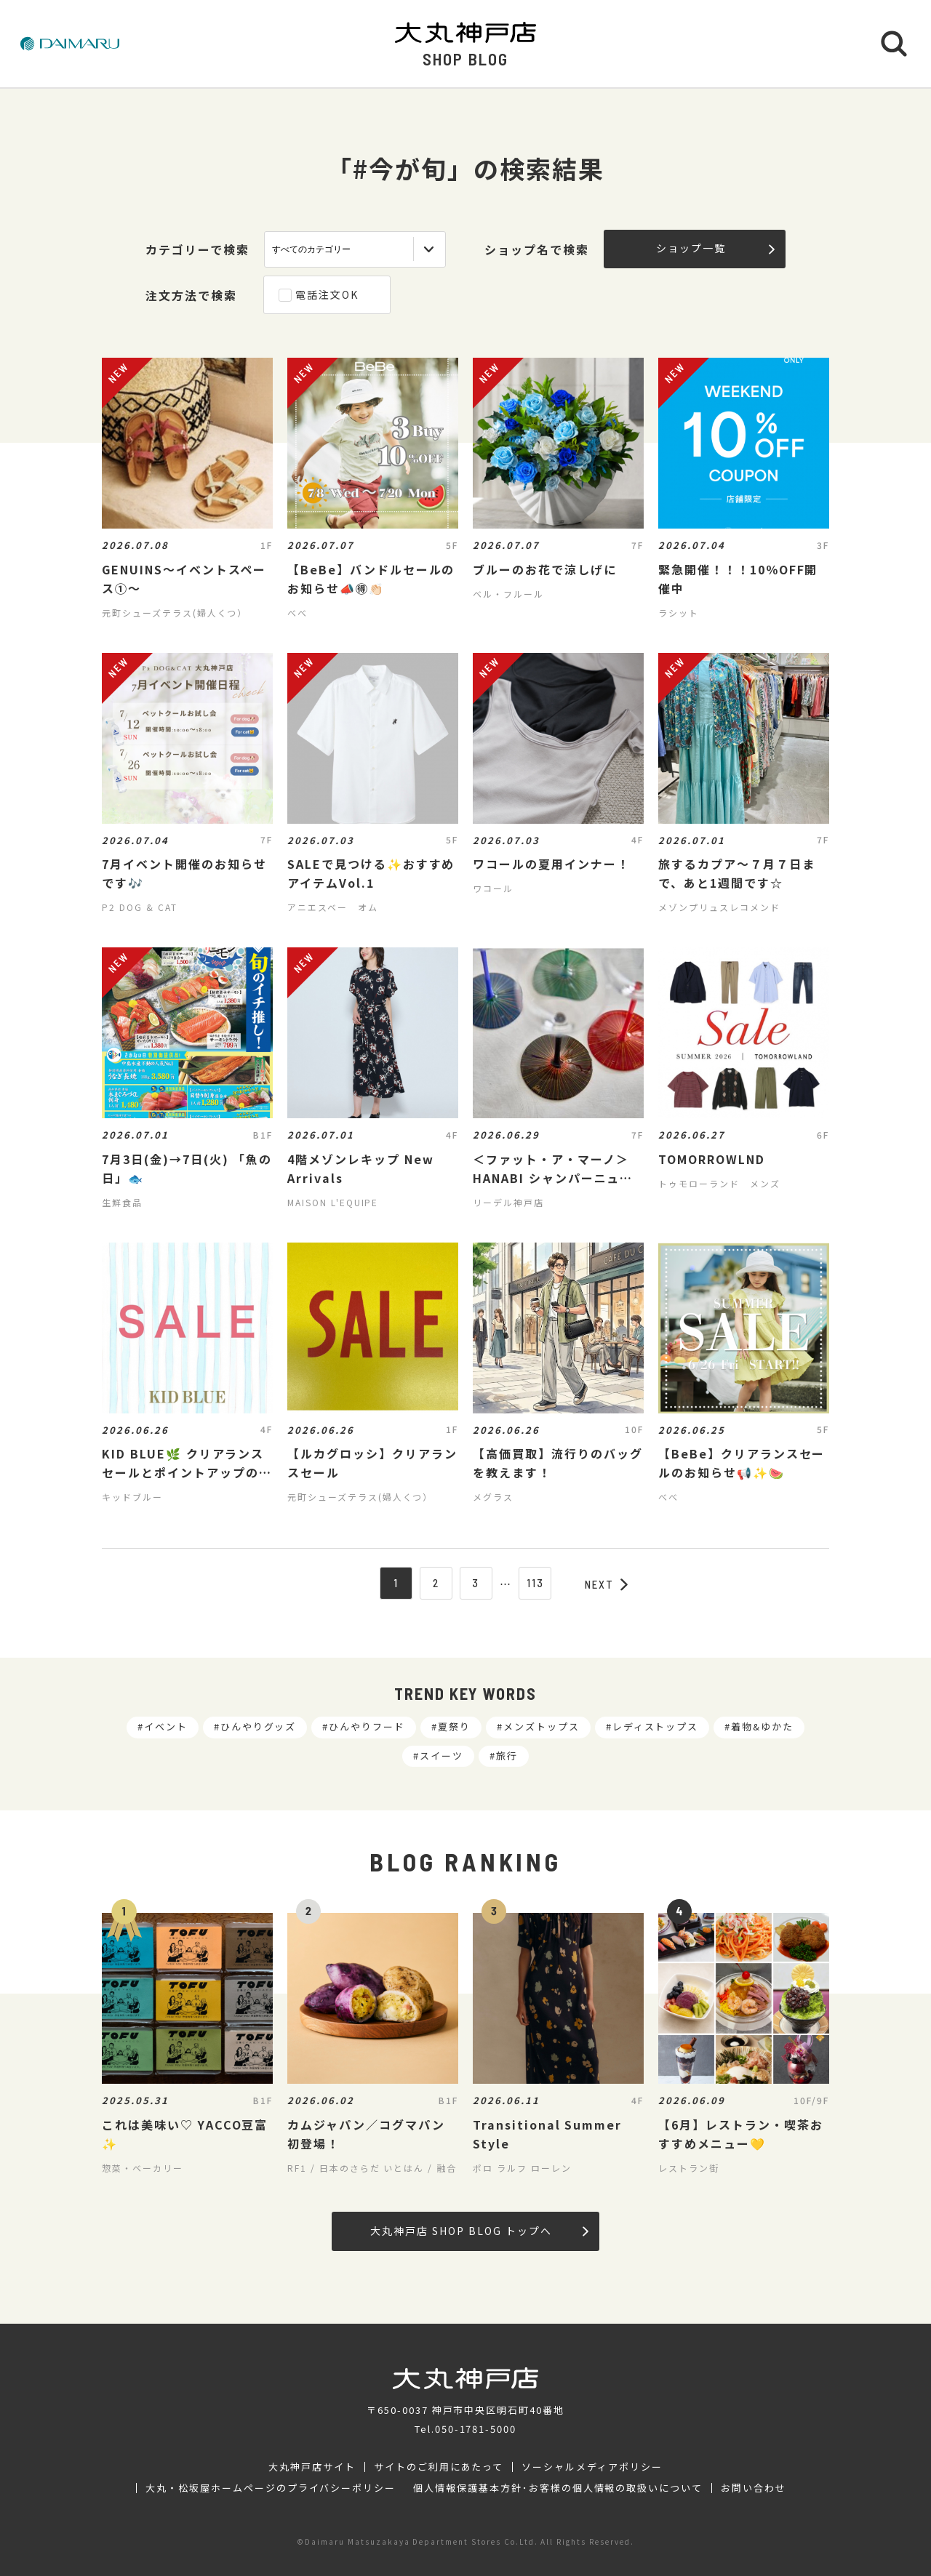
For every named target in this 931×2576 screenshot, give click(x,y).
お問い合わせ (753, 2488)
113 (535, 1582)
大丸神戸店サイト (312, 2467)
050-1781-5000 (475, 2429)
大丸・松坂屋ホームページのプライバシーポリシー (270, 2488)
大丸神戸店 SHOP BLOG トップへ (479, 2230)
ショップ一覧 (715, 248)
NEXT (606, 1584)
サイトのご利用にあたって (439, 2467)
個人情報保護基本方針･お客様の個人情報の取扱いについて (558, 2488)
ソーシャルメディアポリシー (592, 2467)
